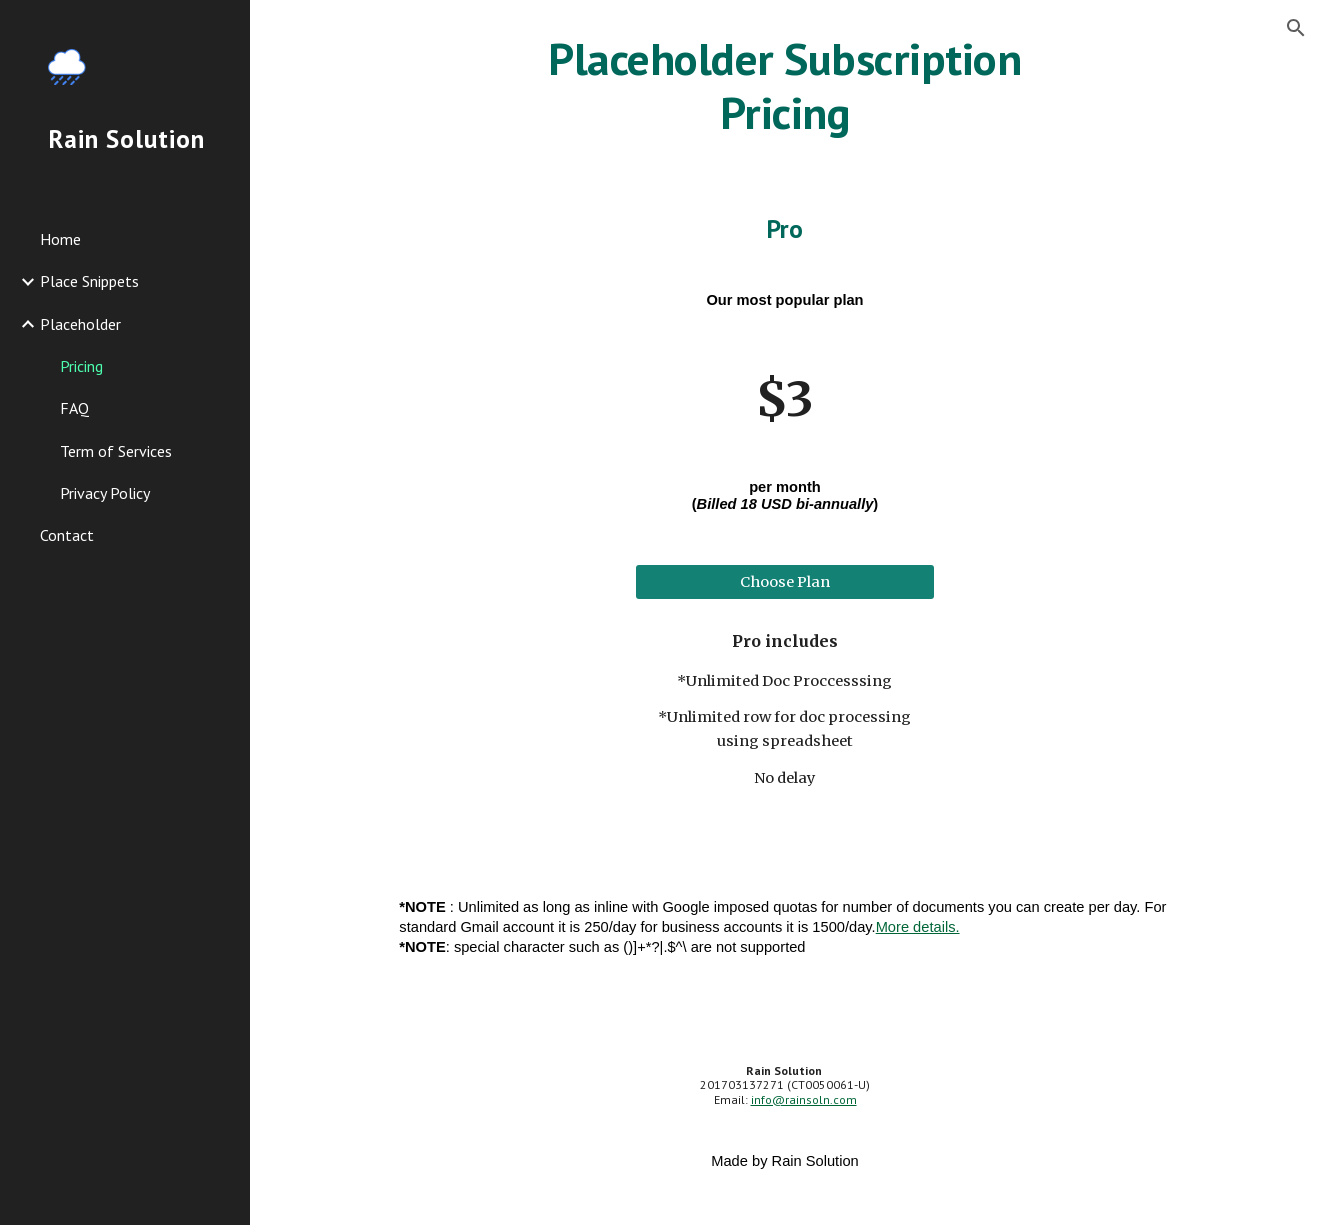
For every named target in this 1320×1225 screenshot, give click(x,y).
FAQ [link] (74, 408)
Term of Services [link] (116, 451)
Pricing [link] (81, 366)
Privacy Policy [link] (105, 493)
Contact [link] (67, 535)
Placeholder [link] (80, 324)
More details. (918, 927)
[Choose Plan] (785, 582)
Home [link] (60, 239)
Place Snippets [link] (89, 281)
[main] (785, 86)
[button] (1296, 28)
